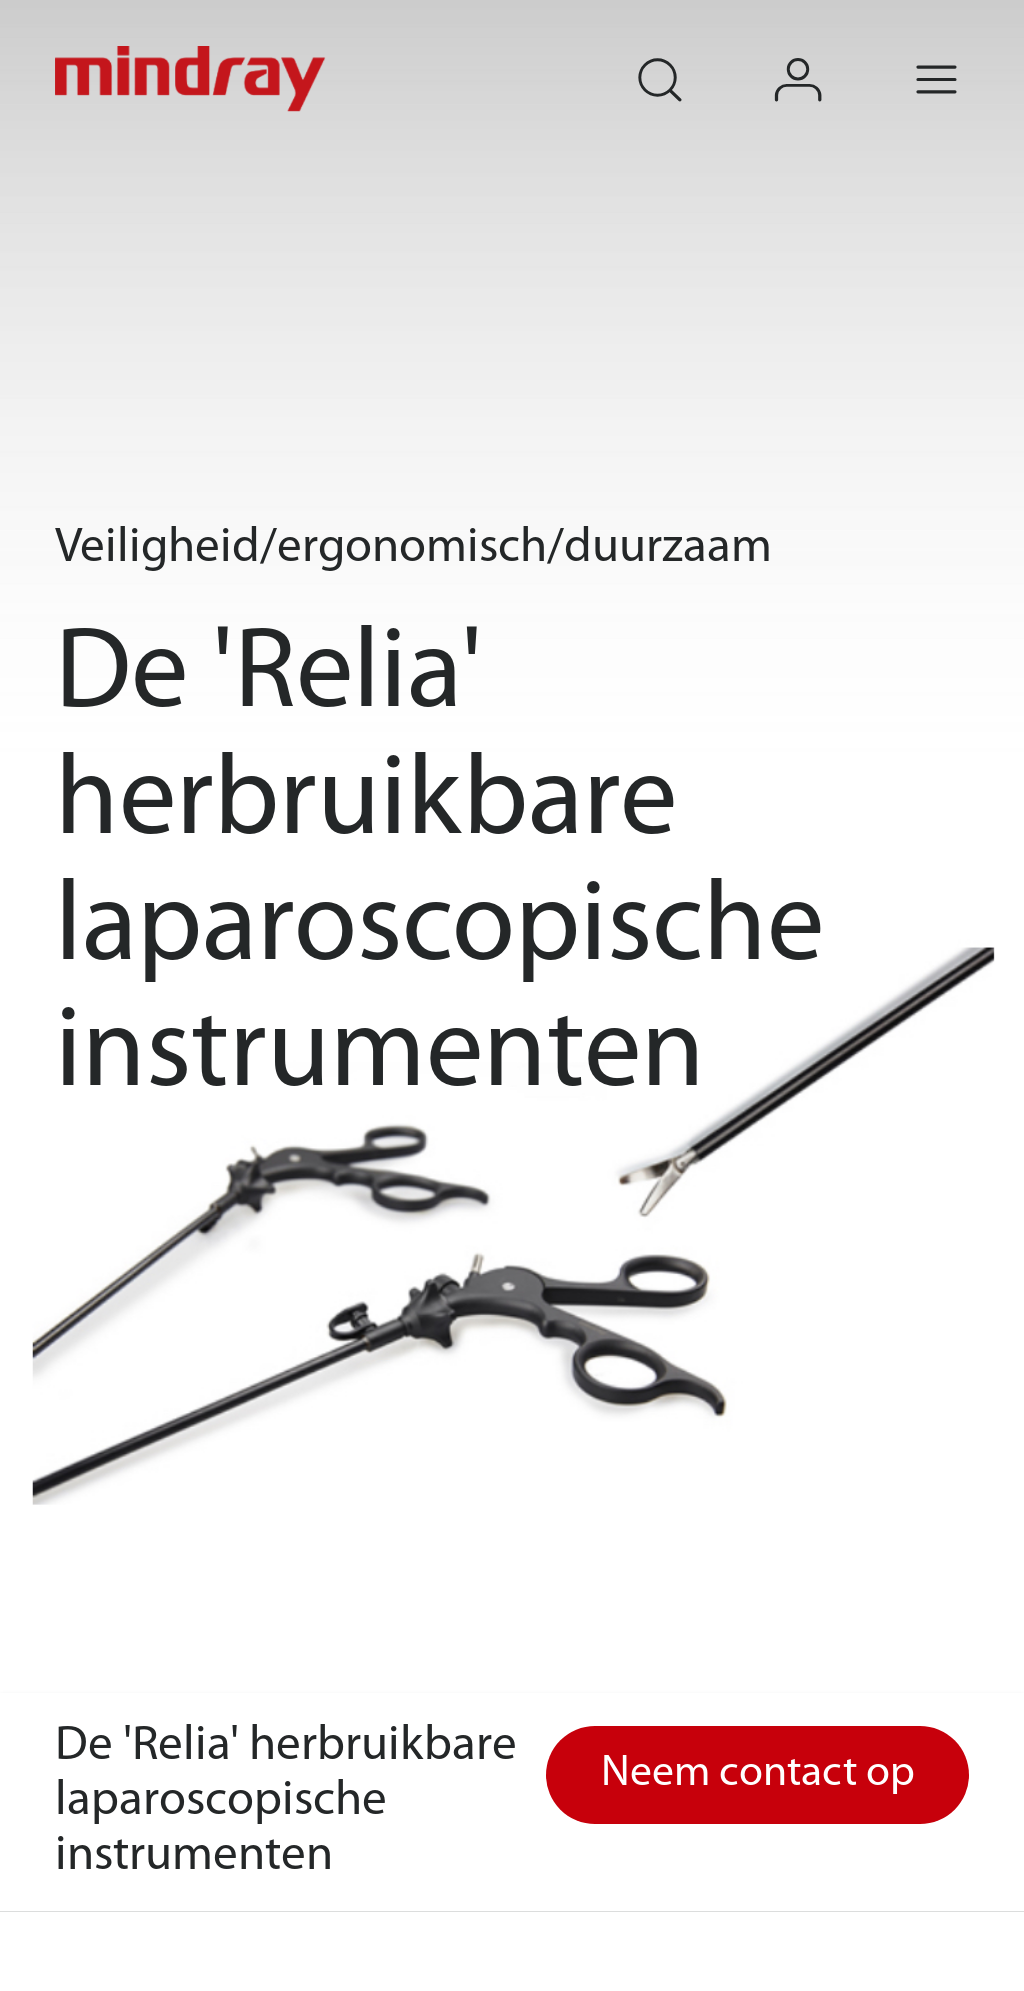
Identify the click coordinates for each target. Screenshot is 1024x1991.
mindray (193, 79)
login (827, 52)
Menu (966, 52)
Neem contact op (758, 1774)
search (688, 52)
